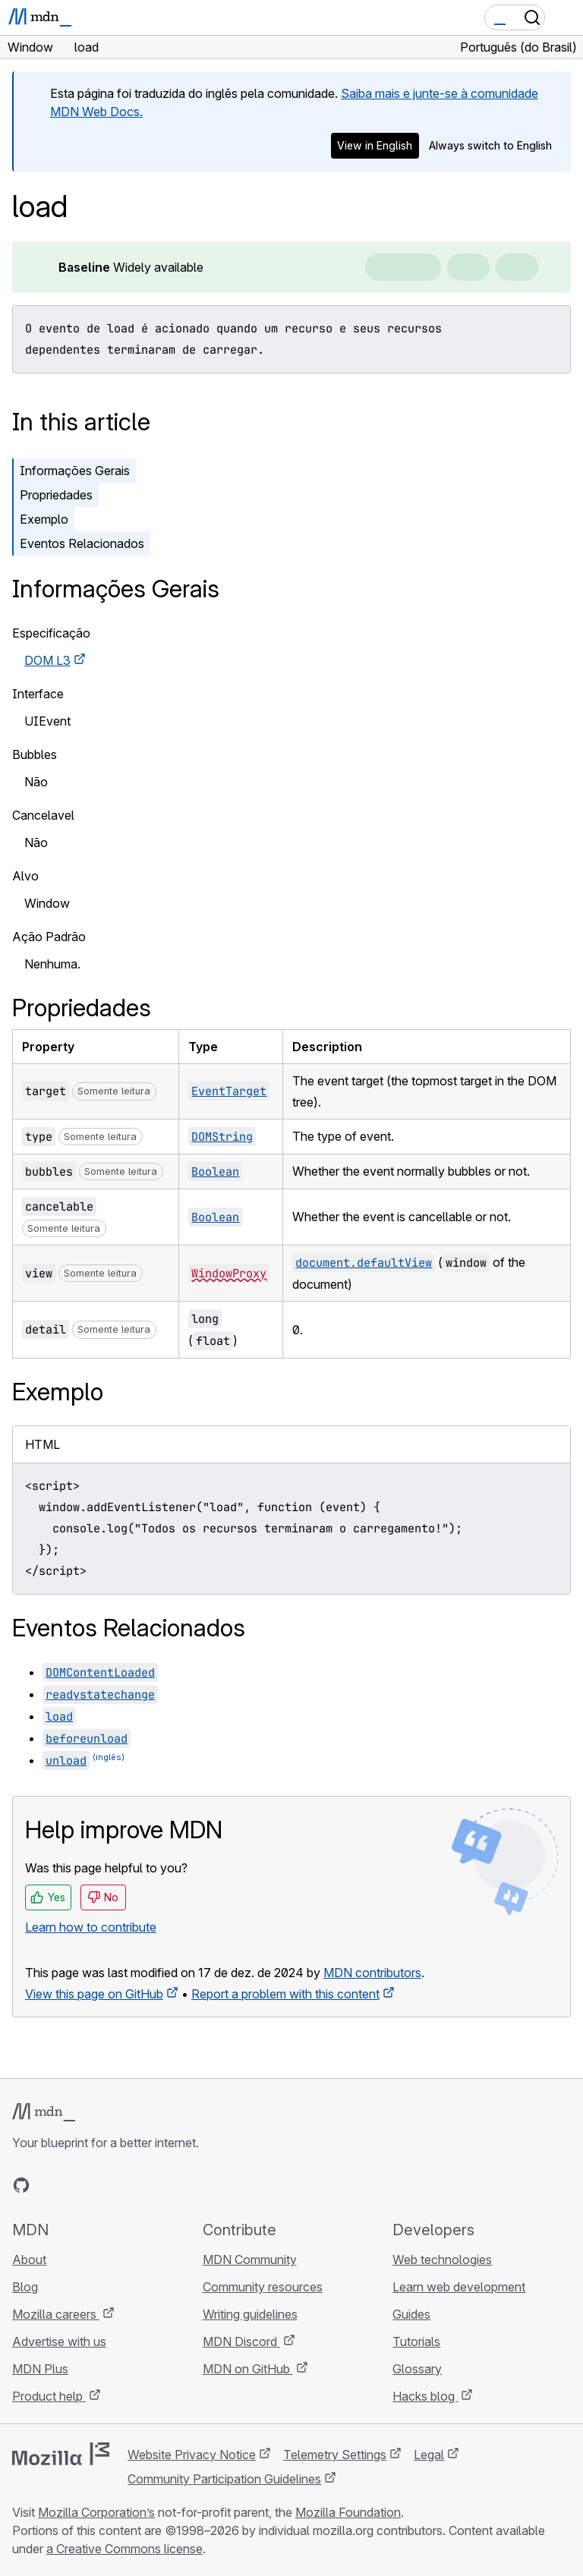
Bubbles (34, 754)
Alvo (25, 875)
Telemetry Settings (334, 2454)
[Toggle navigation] (565, 17)
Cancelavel (43, 815)
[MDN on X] (76, 2185)
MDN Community (250, 2259)
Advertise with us (59, 2341)
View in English (374, 145)
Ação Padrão (49, 936)
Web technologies (442, 2259)
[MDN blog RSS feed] (130, 2185)
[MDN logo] (43, 2112)
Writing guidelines (250, 2314)
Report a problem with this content (285, 1993)
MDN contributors (372, 1972)
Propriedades (56, 494)
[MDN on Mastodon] (103, 2185)
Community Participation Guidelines (224, 2478)
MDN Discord (241, 2341)
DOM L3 (47, 660)
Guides (411, 2314)
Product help (49, 2396)
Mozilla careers (55, 2314)
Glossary (417, 2368)
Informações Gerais (75, 470)
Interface (38, 693)
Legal (429, 2454)
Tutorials (416, 2341)
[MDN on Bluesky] (48, 2185)
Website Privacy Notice (192, 2454)
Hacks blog (425, 2396)
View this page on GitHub (94, 1993)
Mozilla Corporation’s (96, 2512)
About (29, 2259)
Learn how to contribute (90, 1927)
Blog (25, 2286)
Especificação (51, 633)
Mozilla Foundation (348, 2512)
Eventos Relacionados (82, 543)
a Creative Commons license (124, 2548)
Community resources (263, 2286)
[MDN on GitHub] (21, 2185)
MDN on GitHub (248, 2368)
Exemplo (44, 519)
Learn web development (458, 2286)
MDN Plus (40, 2368)
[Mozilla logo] (60, 2453)
